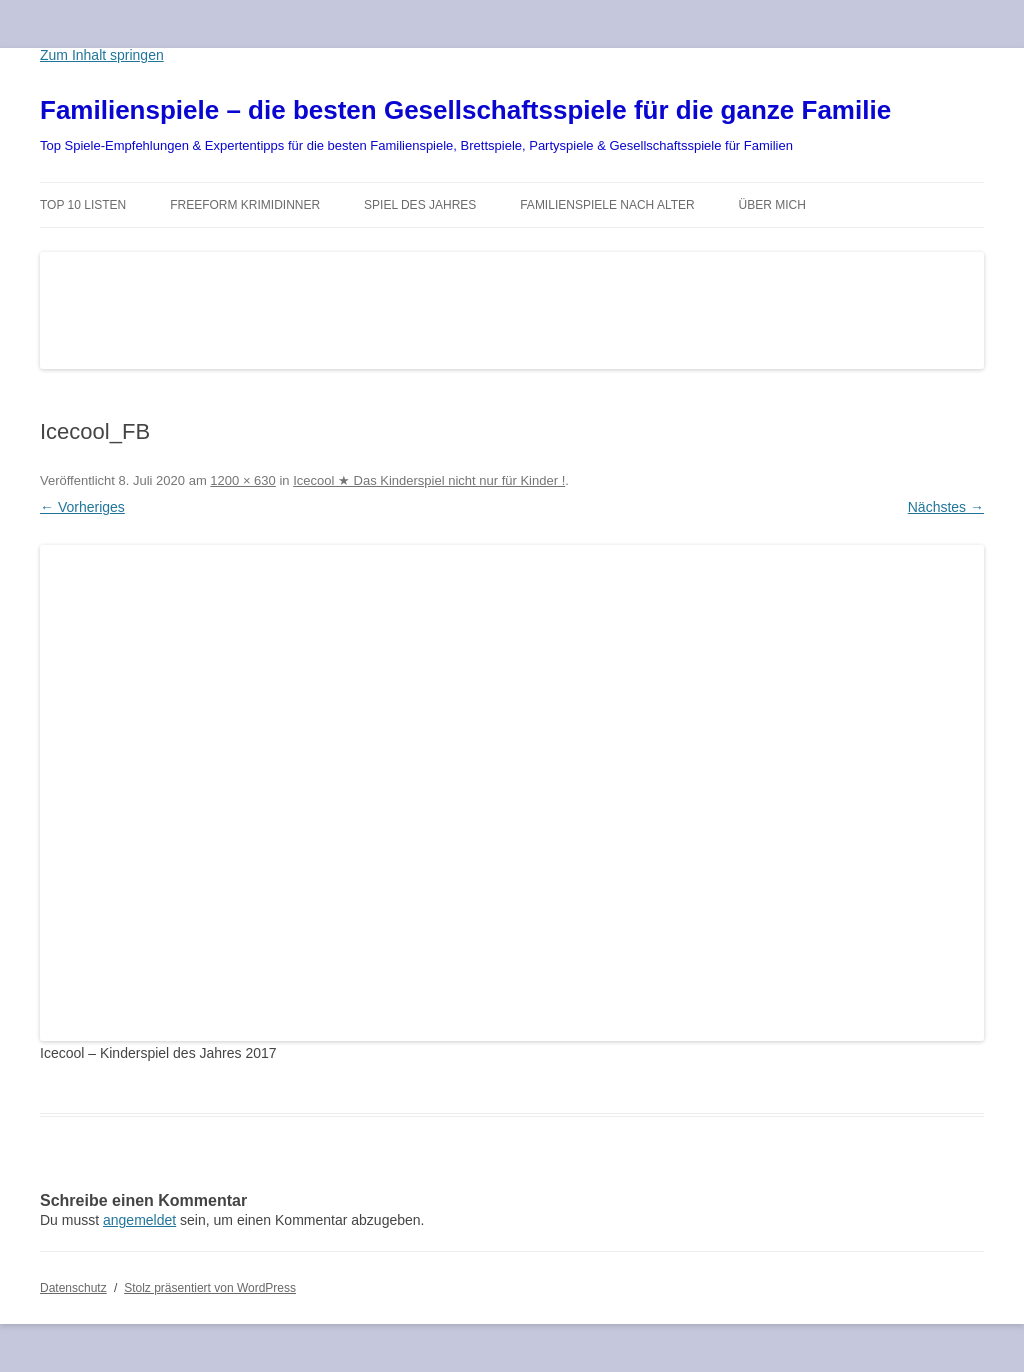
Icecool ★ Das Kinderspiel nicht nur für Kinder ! (429, 480)
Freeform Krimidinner (245, 205)
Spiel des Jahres (420, 205)
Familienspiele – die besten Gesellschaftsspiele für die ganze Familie (465, 110)
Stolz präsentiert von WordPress (210, 1288)
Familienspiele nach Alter (607, 205)
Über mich (772, 205)
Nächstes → (946, 507)
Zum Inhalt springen (102, 55)
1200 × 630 (242, 480)
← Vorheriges (82, 507)
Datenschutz (73, 1288)
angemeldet (139, 1220)
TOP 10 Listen (83, 205)
